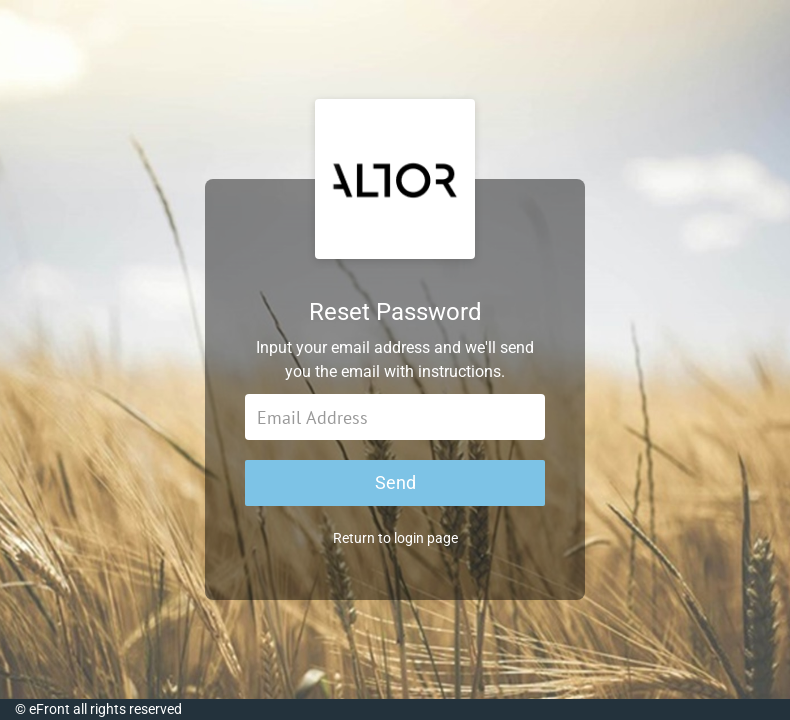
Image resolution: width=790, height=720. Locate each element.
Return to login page (395, 538)
